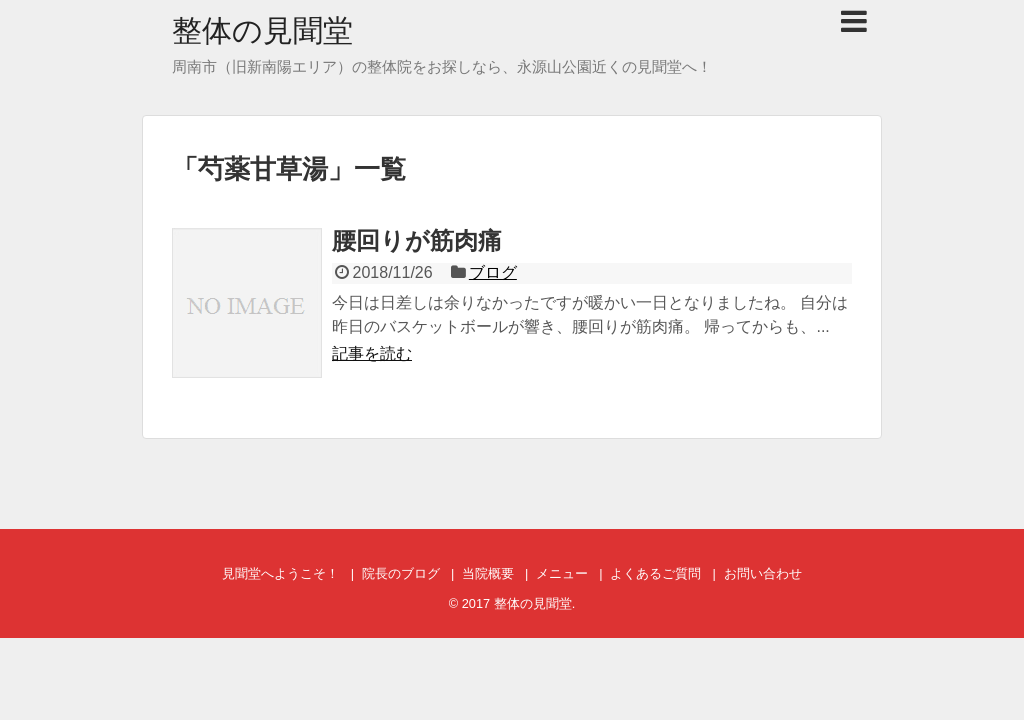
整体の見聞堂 (262, 30)
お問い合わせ (763, 573)
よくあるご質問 (655, 573)
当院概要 (488, 573)
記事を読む (372, 353)
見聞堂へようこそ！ (280, 573)
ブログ (493, 272)
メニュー (562, 573)
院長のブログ (401, 573)
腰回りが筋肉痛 (417, 240)
